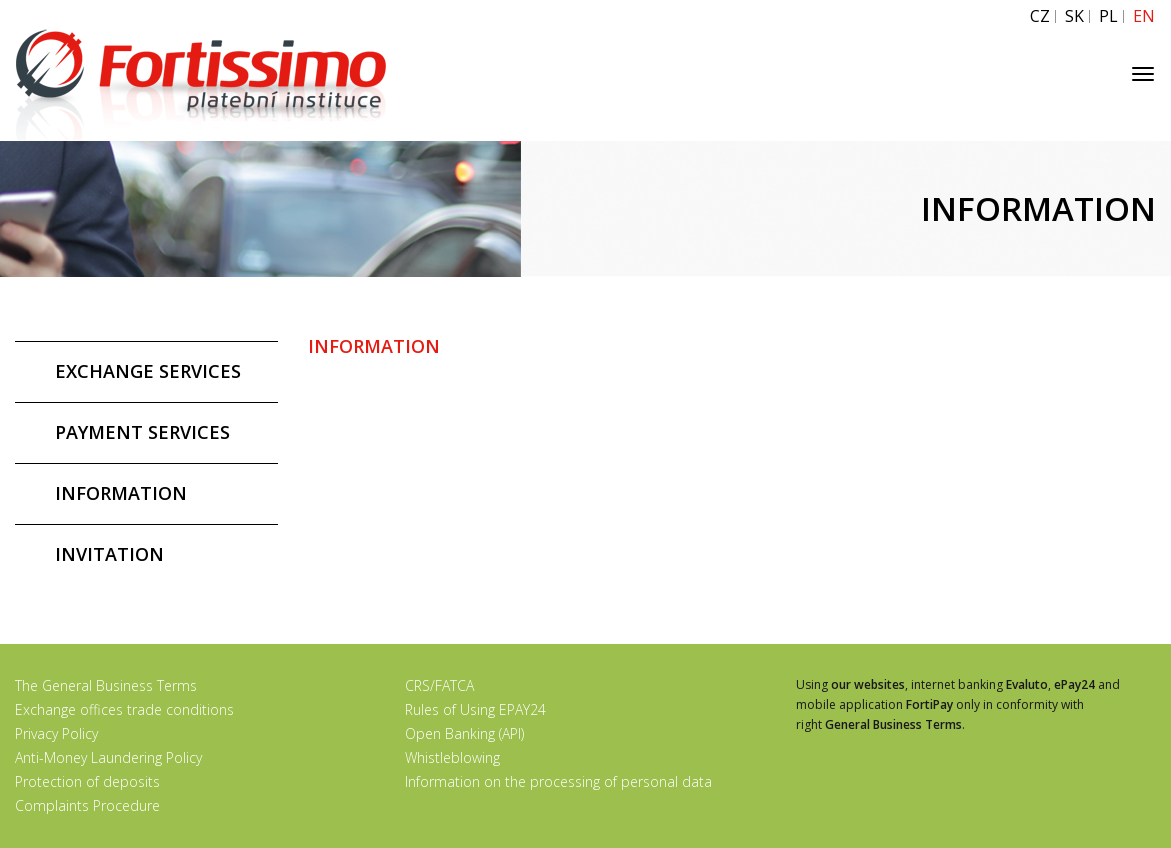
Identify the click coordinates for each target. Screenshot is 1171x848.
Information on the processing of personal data (558, 781)
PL (1108, 16)
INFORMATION (121, 493)
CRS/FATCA (439, 685)
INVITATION (109, 554)
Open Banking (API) (464, 733)
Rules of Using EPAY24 (475, 709)
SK (1074, 16)
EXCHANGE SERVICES (148, 371)
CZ (1040, 16)
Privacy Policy (56, 733)
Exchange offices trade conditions (124, 709)
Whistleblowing (452, 757)
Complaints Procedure (87, 805)
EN (1144, 16)
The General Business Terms (106, 685)
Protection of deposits (87, 781)
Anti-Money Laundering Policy (108, 757)
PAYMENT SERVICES (142, 432)
